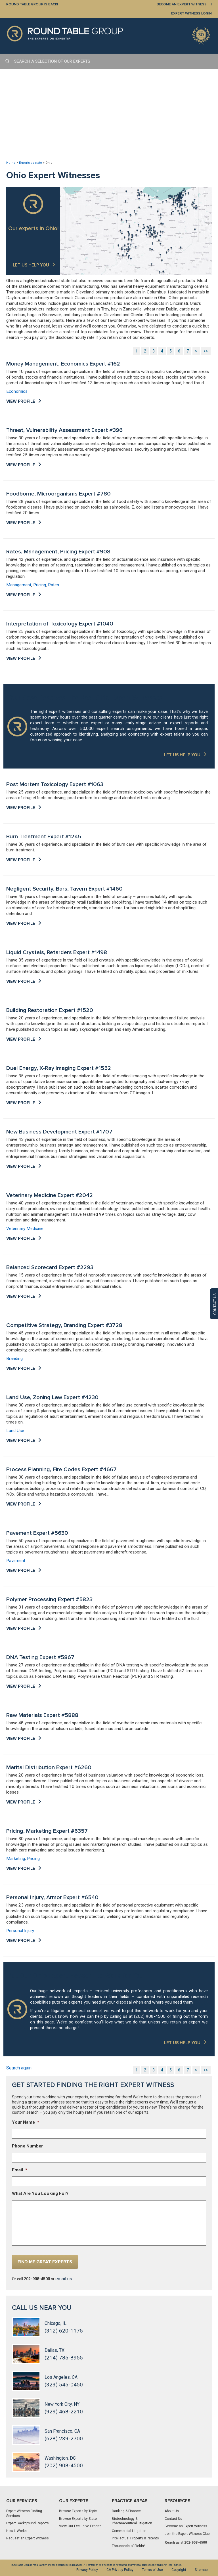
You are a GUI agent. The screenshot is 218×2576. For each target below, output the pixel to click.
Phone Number (27, 2146)
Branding (14, 1358)
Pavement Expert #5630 (37, 1533)
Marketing (15, 1858)
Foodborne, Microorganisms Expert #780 (58, 493)
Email (19, 2169)
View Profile (20, 401)
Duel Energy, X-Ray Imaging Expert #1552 (58, 1068)
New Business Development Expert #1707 (59, 1131)
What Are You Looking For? (40, 2193)
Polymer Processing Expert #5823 (49, 1599)
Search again (19, 2068)
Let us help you (31, 265)
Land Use (15, 1430)
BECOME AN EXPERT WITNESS (182, 4)
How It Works (16, 2531)
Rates (53, 584)
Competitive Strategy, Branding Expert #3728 (64, 1325)
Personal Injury (20, 1930)
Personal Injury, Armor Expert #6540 (52, 1897)
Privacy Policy (87, 2570)
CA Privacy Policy (119, 2570)
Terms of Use (152, 2570)
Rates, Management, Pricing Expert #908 (58, 551)
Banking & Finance (126, 2511)
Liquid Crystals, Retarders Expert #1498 (56, 952)
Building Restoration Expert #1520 (49, 1010)
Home (11, 163)
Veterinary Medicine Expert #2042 (49, 1195)
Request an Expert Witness (27, 2538)
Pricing (39, 584)
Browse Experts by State (78, 2519)
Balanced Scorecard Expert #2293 (49, 1267)
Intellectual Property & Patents (135, 2538)
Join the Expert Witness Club (187, 2534)
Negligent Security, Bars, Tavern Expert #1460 (64, 888)
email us (63, 2278)
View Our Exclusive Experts (80, 2526)
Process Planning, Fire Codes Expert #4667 (61, 1469)
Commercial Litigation (129, 2531)
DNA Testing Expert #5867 (40, 1657)
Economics (17, 391)
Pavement (15, 1560)
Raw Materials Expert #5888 (42, 1715)
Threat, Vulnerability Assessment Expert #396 (64, 430)
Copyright (178, 2570)
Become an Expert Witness (186, 2526)
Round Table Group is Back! (32, 4)
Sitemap (201, 2570)
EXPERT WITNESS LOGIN (191, 13)
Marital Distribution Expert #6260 (48, 1767)
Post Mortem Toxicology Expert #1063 (54, 784)
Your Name (25, 2122)
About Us (172, 2511)
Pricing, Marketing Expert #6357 (47, 1831)
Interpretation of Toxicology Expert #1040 (59, 623)
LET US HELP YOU (182, 754)
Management (18, 584)
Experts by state (30, 163)
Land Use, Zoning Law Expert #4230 (52, 1397)
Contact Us (173, 2519)
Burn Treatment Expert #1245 (43, 836)
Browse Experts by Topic (78, 2511)
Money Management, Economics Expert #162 (63, 363)
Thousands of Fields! (128, 2546)
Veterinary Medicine (24, 1228)
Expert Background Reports (27, 2523)
